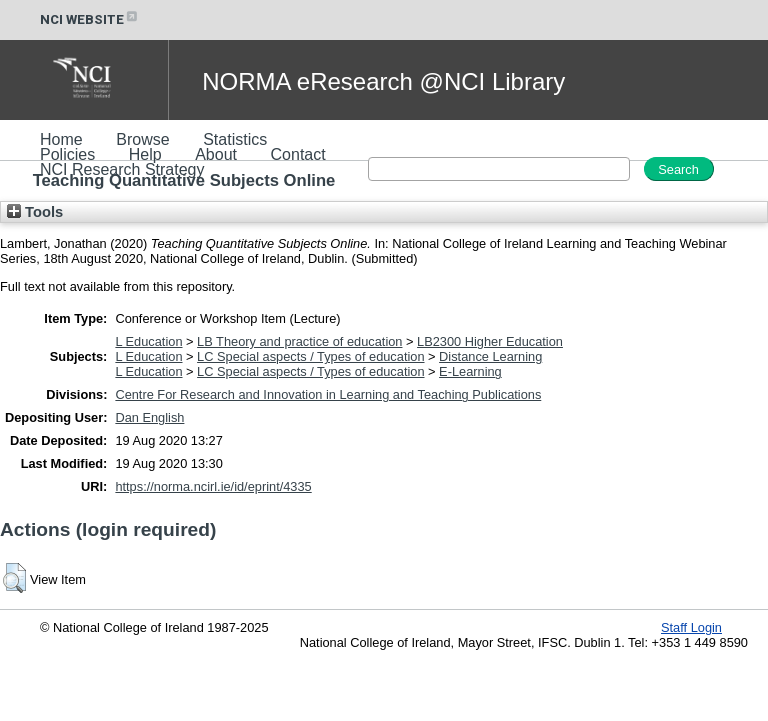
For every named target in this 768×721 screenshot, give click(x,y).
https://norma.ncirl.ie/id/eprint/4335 (213, 486)
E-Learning (470, 371)
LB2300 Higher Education (490, 341)
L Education (148, 341)
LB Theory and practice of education (299, 341)
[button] (14, 578)
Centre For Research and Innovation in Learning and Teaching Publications (328, 394)
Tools (35, 212)
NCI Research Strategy (122, 169)
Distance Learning (490, 356)
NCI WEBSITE (90, 19)
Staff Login (691, 627)
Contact (298, 154)
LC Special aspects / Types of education (310, 356)
